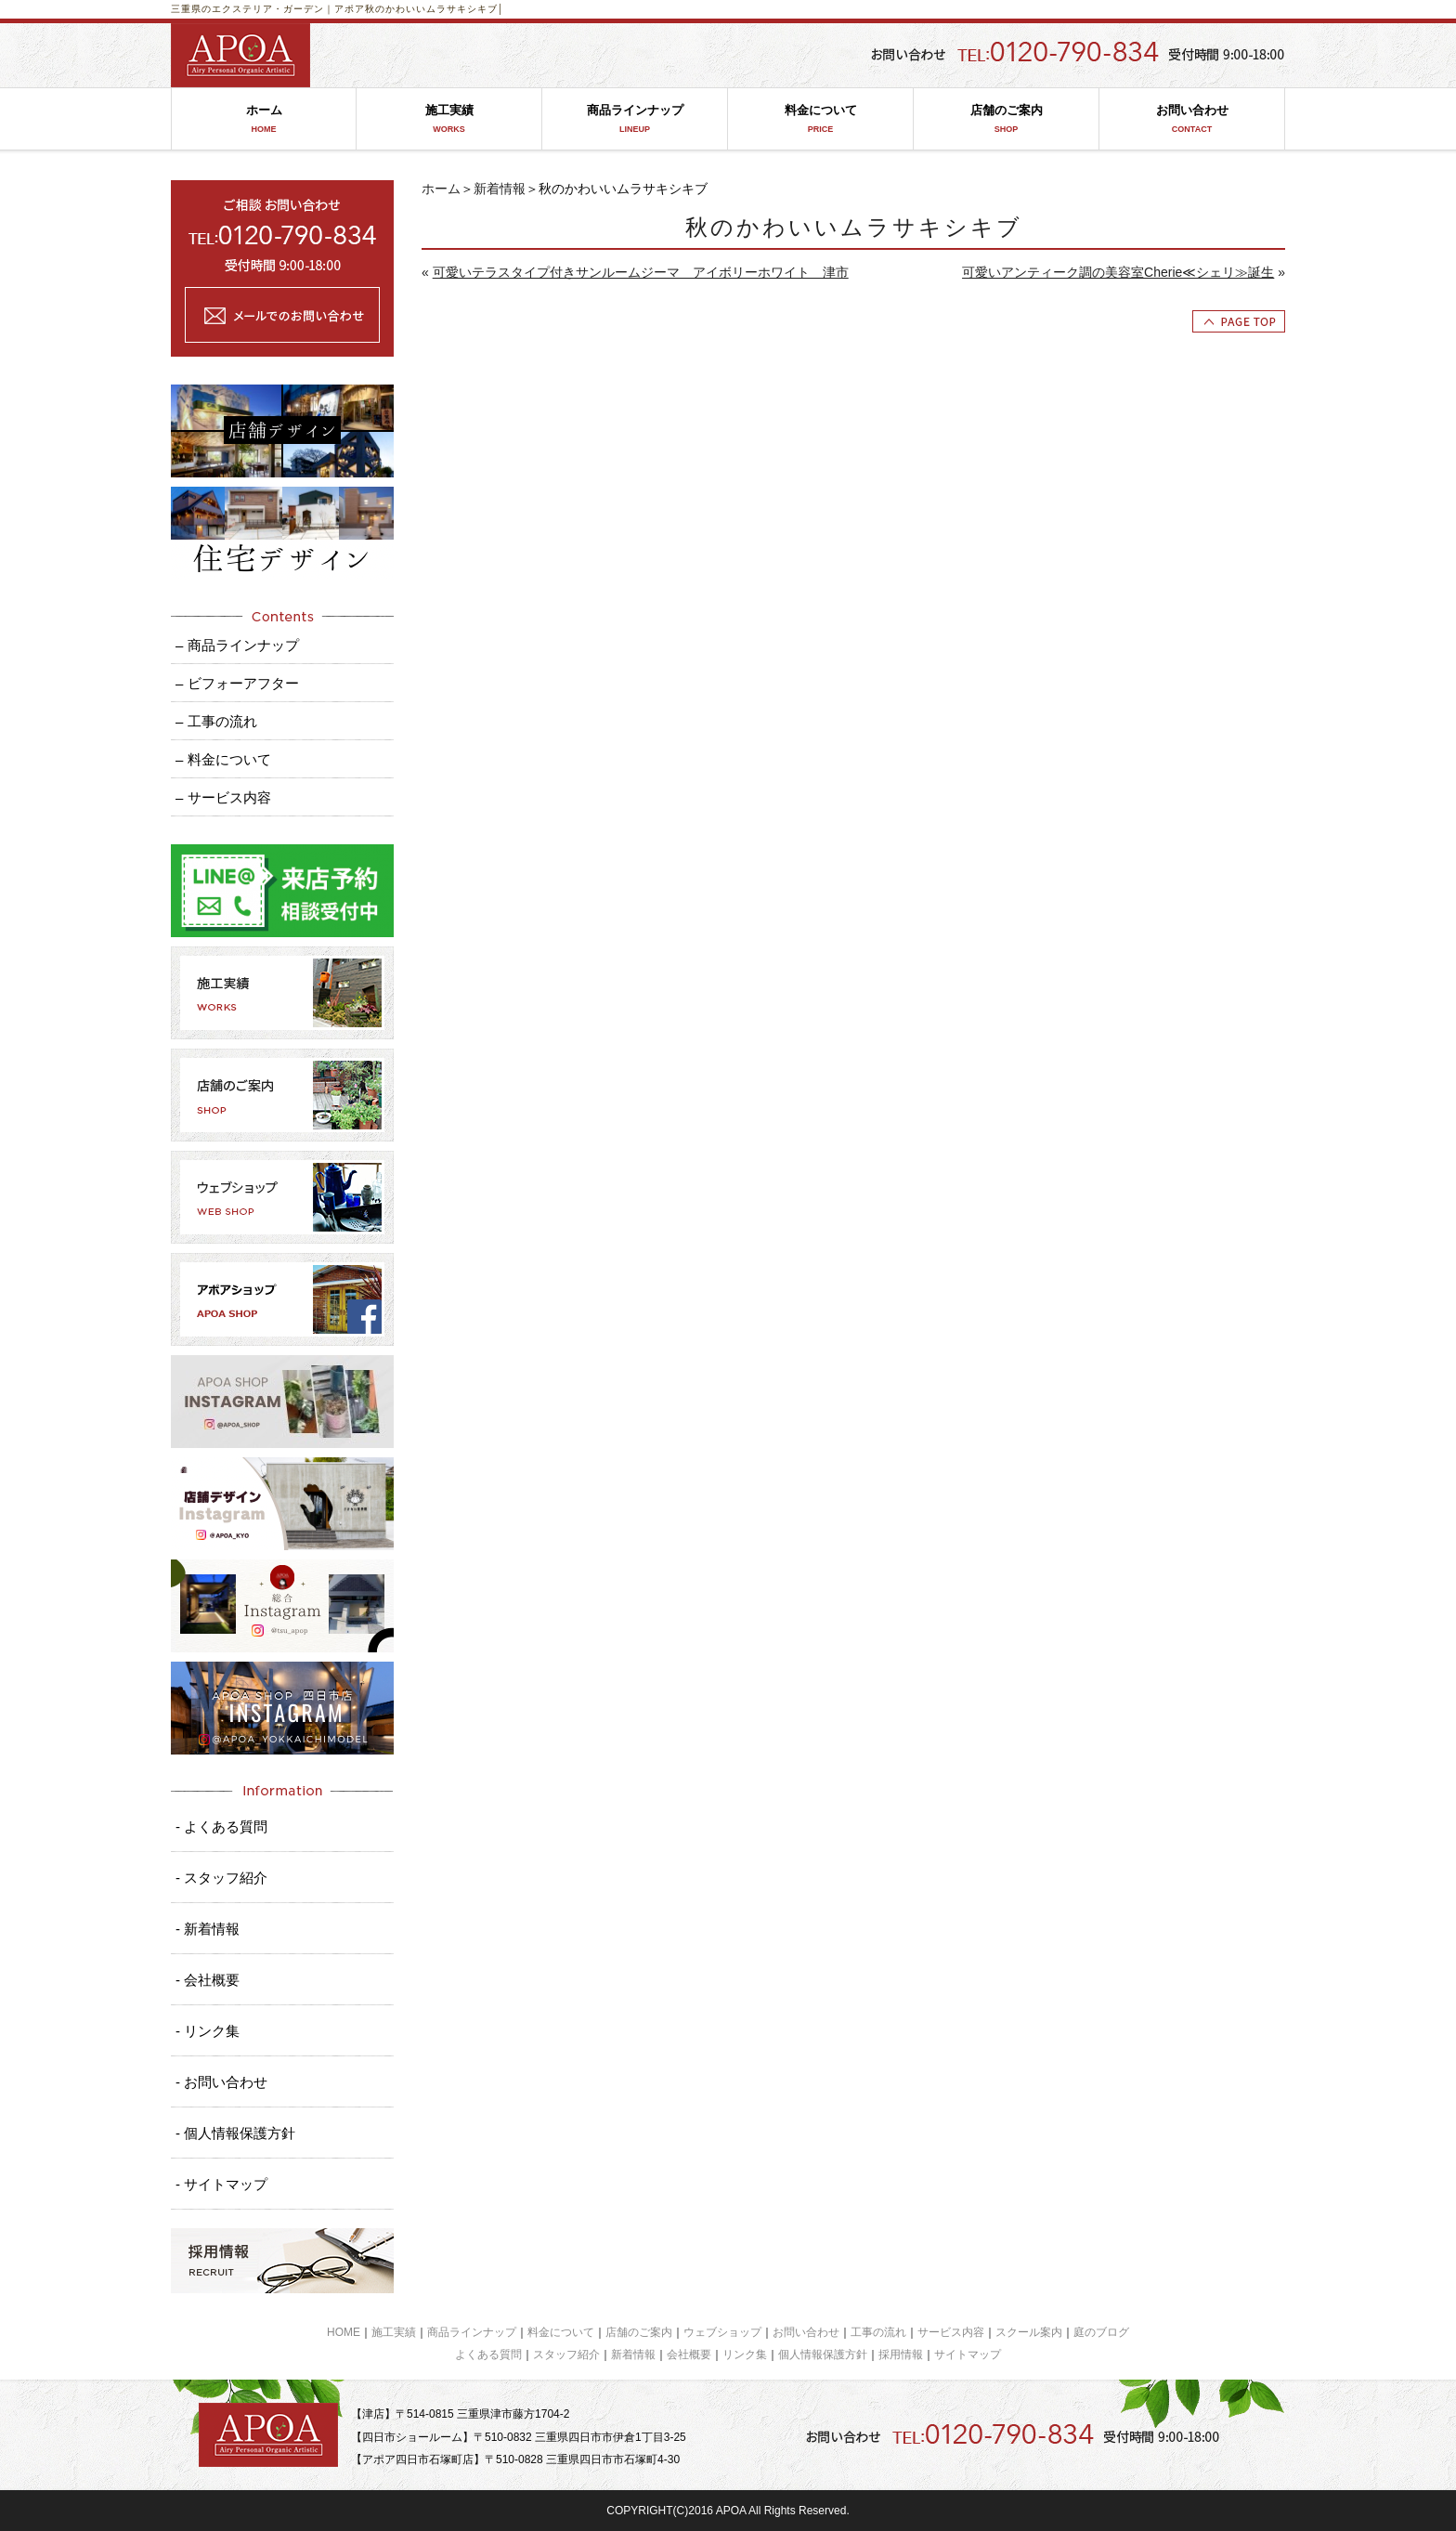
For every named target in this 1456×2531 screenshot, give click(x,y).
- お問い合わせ (221, 2082)
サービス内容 (950, 2332)
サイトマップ (967, 2354)
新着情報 (500, 188)
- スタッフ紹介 (221, 1877)
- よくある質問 (221, 1826)
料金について (820, 119)
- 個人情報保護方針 (235, 2133)
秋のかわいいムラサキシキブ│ (434, 9)
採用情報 (900, 2354)
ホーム (264, 119)
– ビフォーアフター (237, 683)
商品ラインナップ (634, 119)
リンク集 (744, 2354)
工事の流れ (878, 2332)
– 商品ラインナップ (237, 645)
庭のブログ (1101, 2332)
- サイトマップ (221, 2184)
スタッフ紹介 (566, 2354)
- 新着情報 (208, 1929)
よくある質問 (488, 2354)
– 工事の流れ (216, 721)
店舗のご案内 (1006, 119)
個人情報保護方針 (822, 2354)
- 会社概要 (208, 1980)
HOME (343, 2332)
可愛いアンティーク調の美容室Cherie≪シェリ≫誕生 (1118, 272)
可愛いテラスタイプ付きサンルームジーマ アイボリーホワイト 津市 (641, 272)
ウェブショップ (722, 2332)
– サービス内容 (223, 797)
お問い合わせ (1191, 119)
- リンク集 (208, 2031)
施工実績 (449, 119)
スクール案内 (1028, 2332)
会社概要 (689, 2354)
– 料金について (223, 759)
